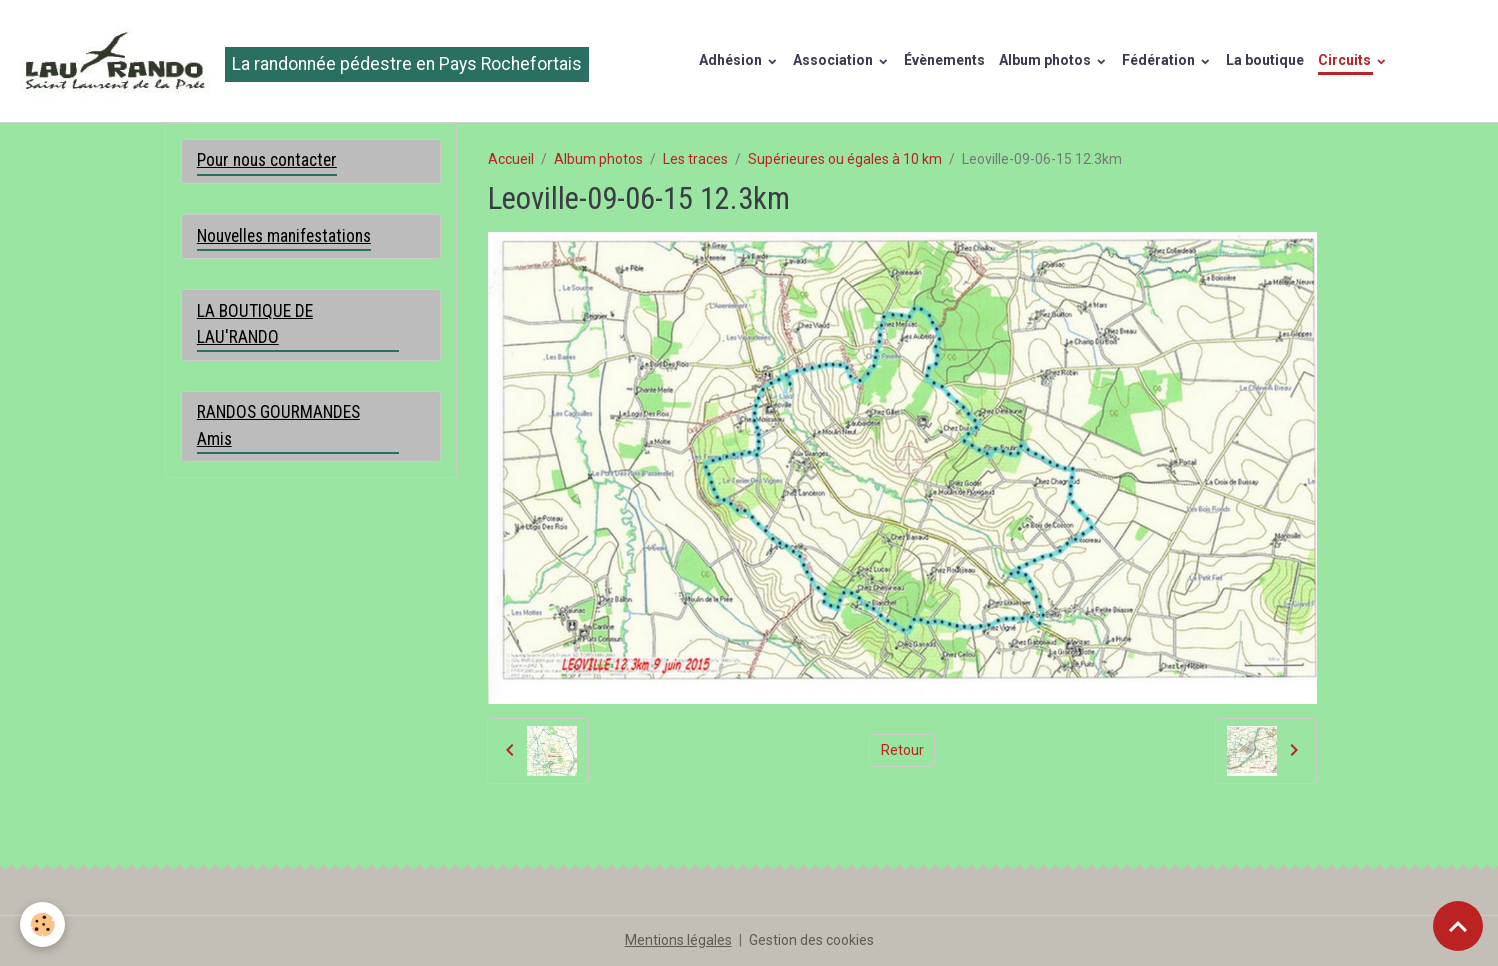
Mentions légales (678, 940)
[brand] (301, 61)
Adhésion (732, 60)
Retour (902, 750)
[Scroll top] (1458, 926)
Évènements (944, 60)
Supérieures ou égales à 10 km (845, 159)
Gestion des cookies (811, 940)
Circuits (1346, 60)
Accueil (511, 159)
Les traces (695, 159)
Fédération (1160, 60)
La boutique (1265, 60)
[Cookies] (42, 924)
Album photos (1046, 60)
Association (834, 60)
